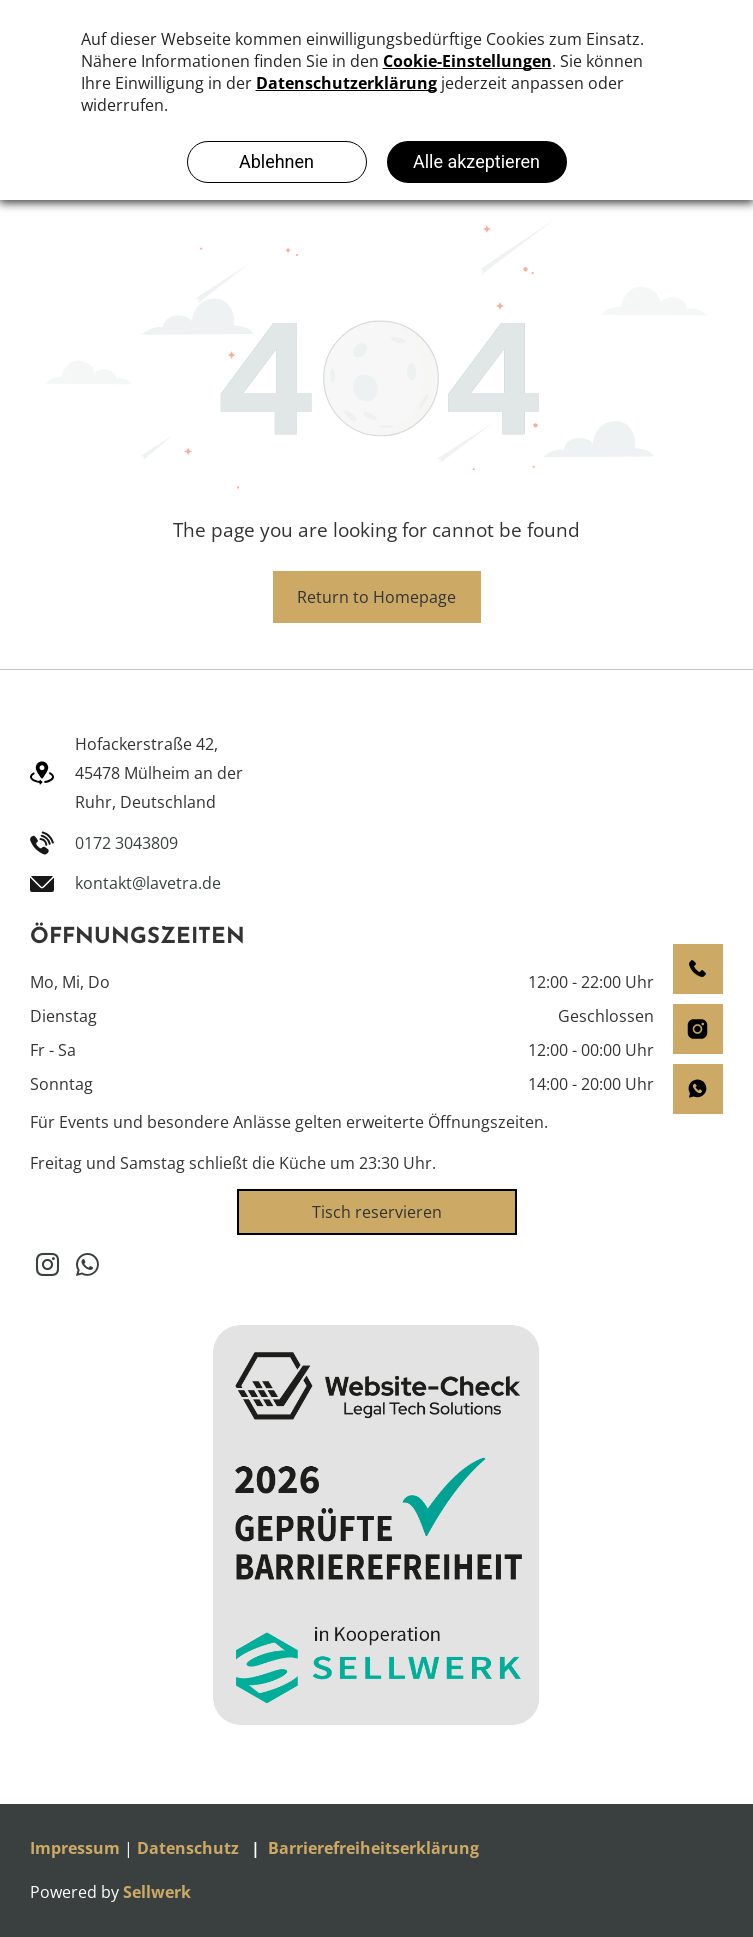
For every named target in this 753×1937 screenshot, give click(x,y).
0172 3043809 (126, 843)
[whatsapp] (87, 1267)
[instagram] (47, 1267)
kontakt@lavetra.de (148, 883)
